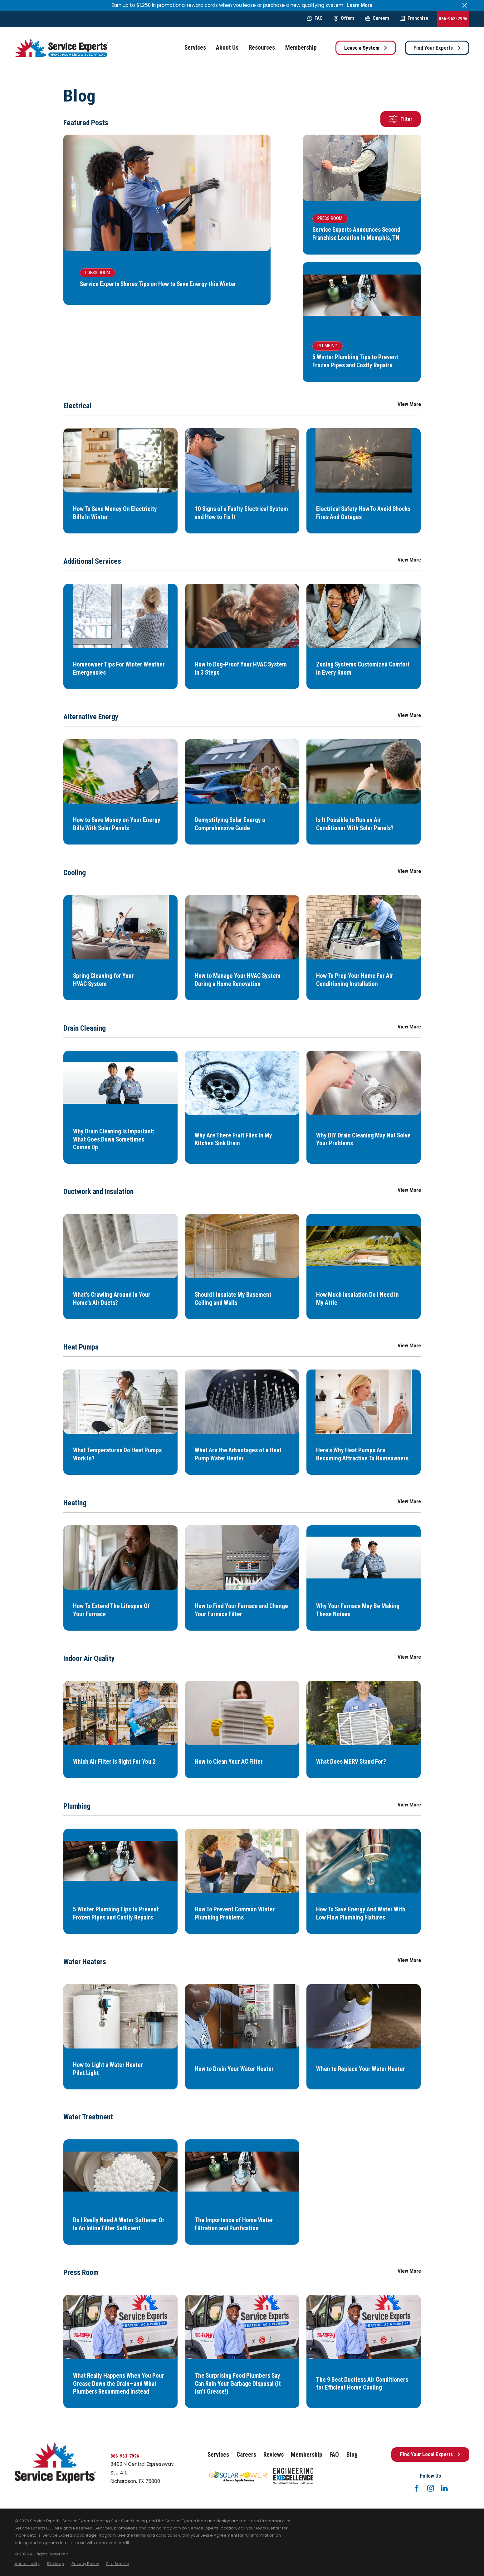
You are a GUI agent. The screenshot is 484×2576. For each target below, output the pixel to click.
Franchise (414, 18)
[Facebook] (416, 2488)
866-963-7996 (453, 19)
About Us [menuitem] (227, 47)
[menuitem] (27, 2563)
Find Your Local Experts (430, 2454)
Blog (352, 2454)
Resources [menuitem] (262, 47)
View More (409, 404)
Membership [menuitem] (301, 47)
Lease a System (366, 48)
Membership (306, 2454)
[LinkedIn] (444, 2488)
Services (218, 2454)
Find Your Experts (437, 48)
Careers (377, 18)
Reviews (273, 2454)
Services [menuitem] (195, 47)
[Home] (61, 48)
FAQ (315, 18)
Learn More (359, 5)
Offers (344, 18)
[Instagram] (430, 2488)
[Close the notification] (464, 5)
